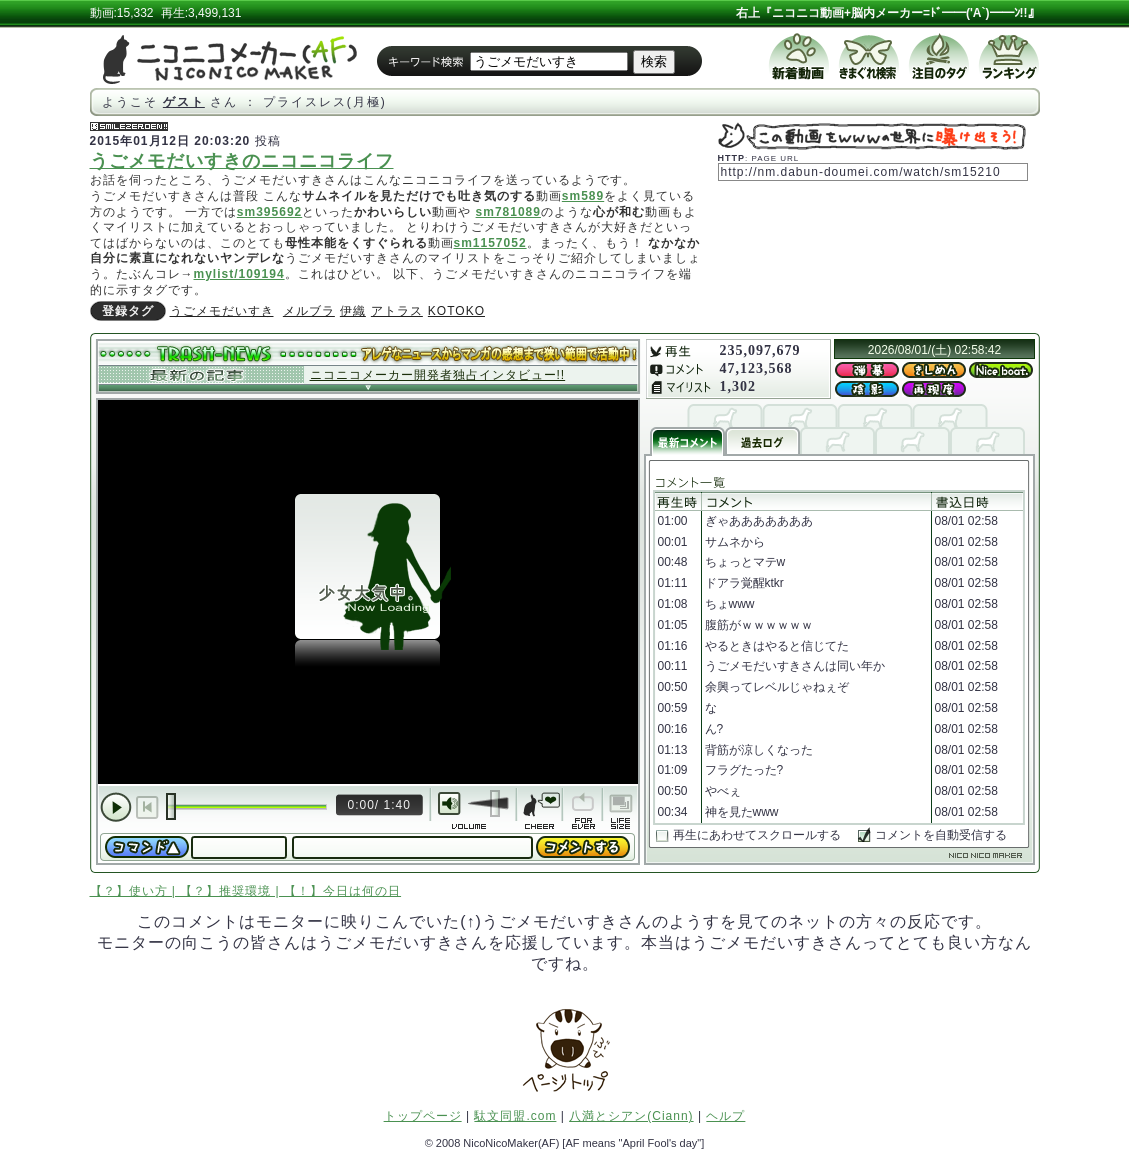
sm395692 (269, 212)
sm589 (583, 196)
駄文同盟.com (515, 1116)
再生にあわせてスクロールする (757, 835)
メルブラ (309, 311)
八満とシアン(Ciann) (631, 1116)
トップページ (423, 1116)
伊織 (353, 311)
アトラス (397, 311)
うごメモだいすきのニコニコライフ (242, 161)
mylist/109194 (239, 274)
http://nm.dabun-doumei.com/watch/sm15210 (861, 172)
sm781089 (508, 212)
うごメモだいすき (222, 311)
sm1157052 (490, 243)
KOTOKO (456, 311)
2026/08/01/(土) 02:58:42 (934, 350)
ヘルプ (725, 1116)
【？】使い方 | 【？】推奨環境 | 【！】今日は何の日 (246, 891)
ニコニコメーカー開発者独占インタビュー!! (438, 375)
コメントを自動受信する (941, 835)
